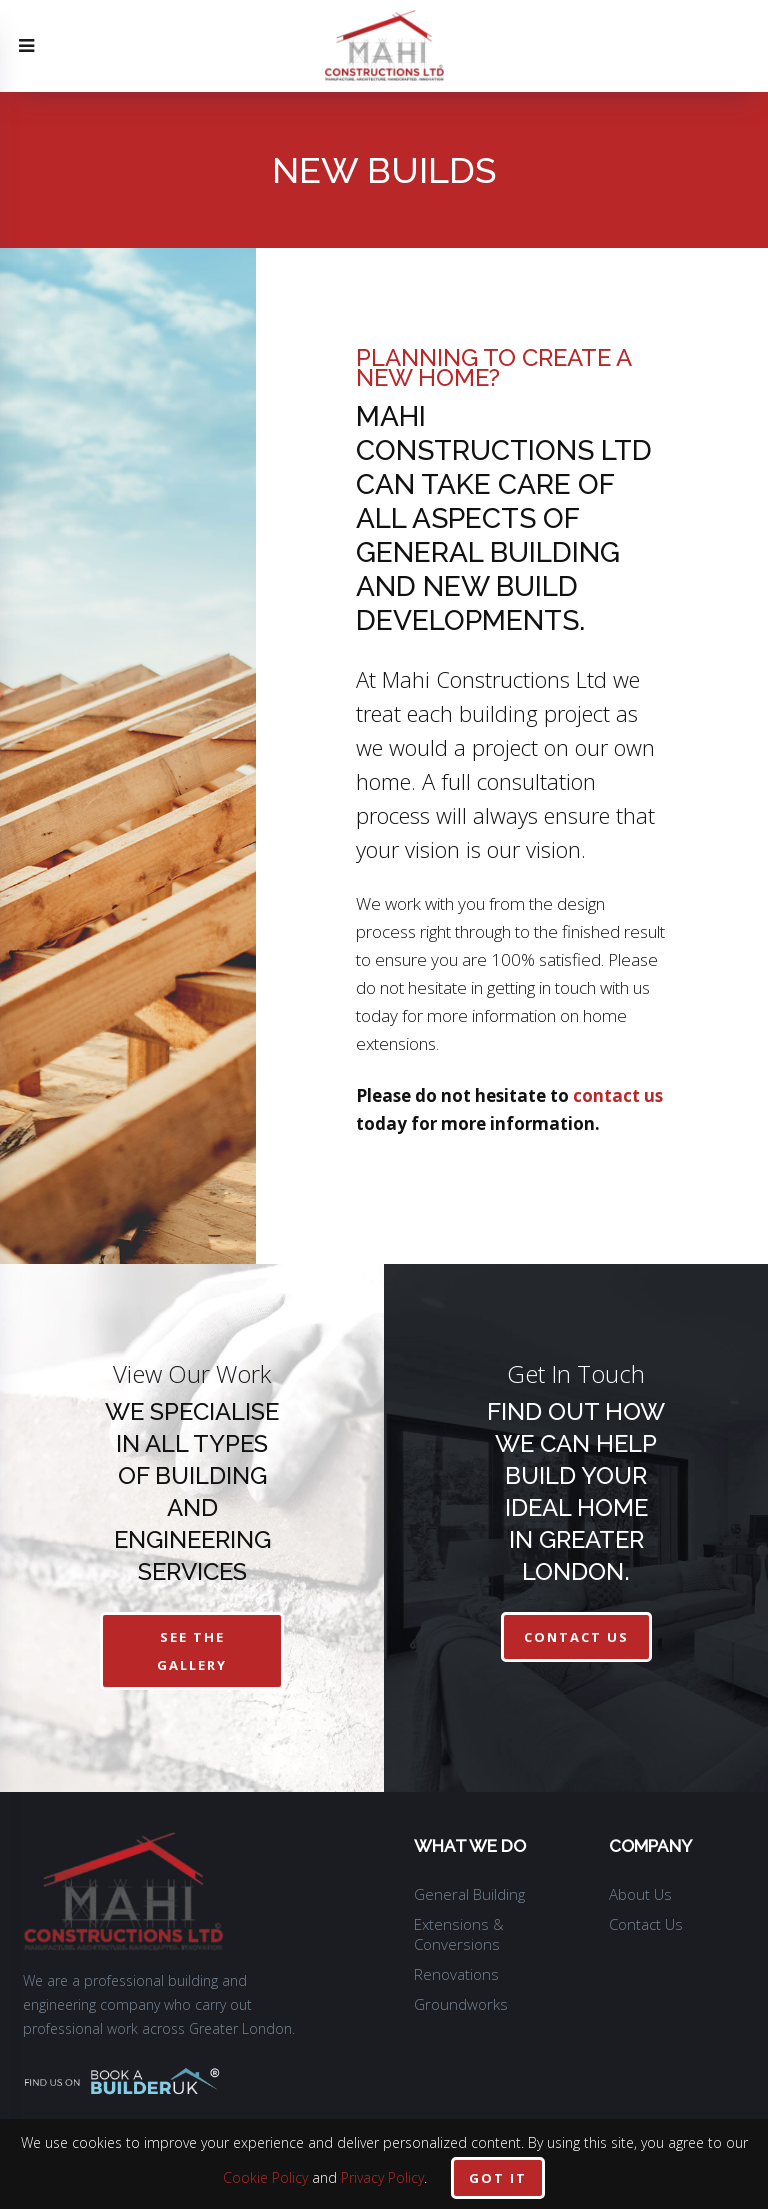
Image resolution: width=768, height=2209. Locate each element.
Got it (498, 2178)
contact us (618, 1095)
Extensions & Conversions (459, 1934)
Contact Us (646, 1924)
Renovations (456, 1974)
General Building (469, 1894)
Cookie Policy (265, 2177)
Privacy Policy (382, 2177)
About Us (640, 1894)
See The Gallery (192, 1651)
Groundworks (461, 2004)
